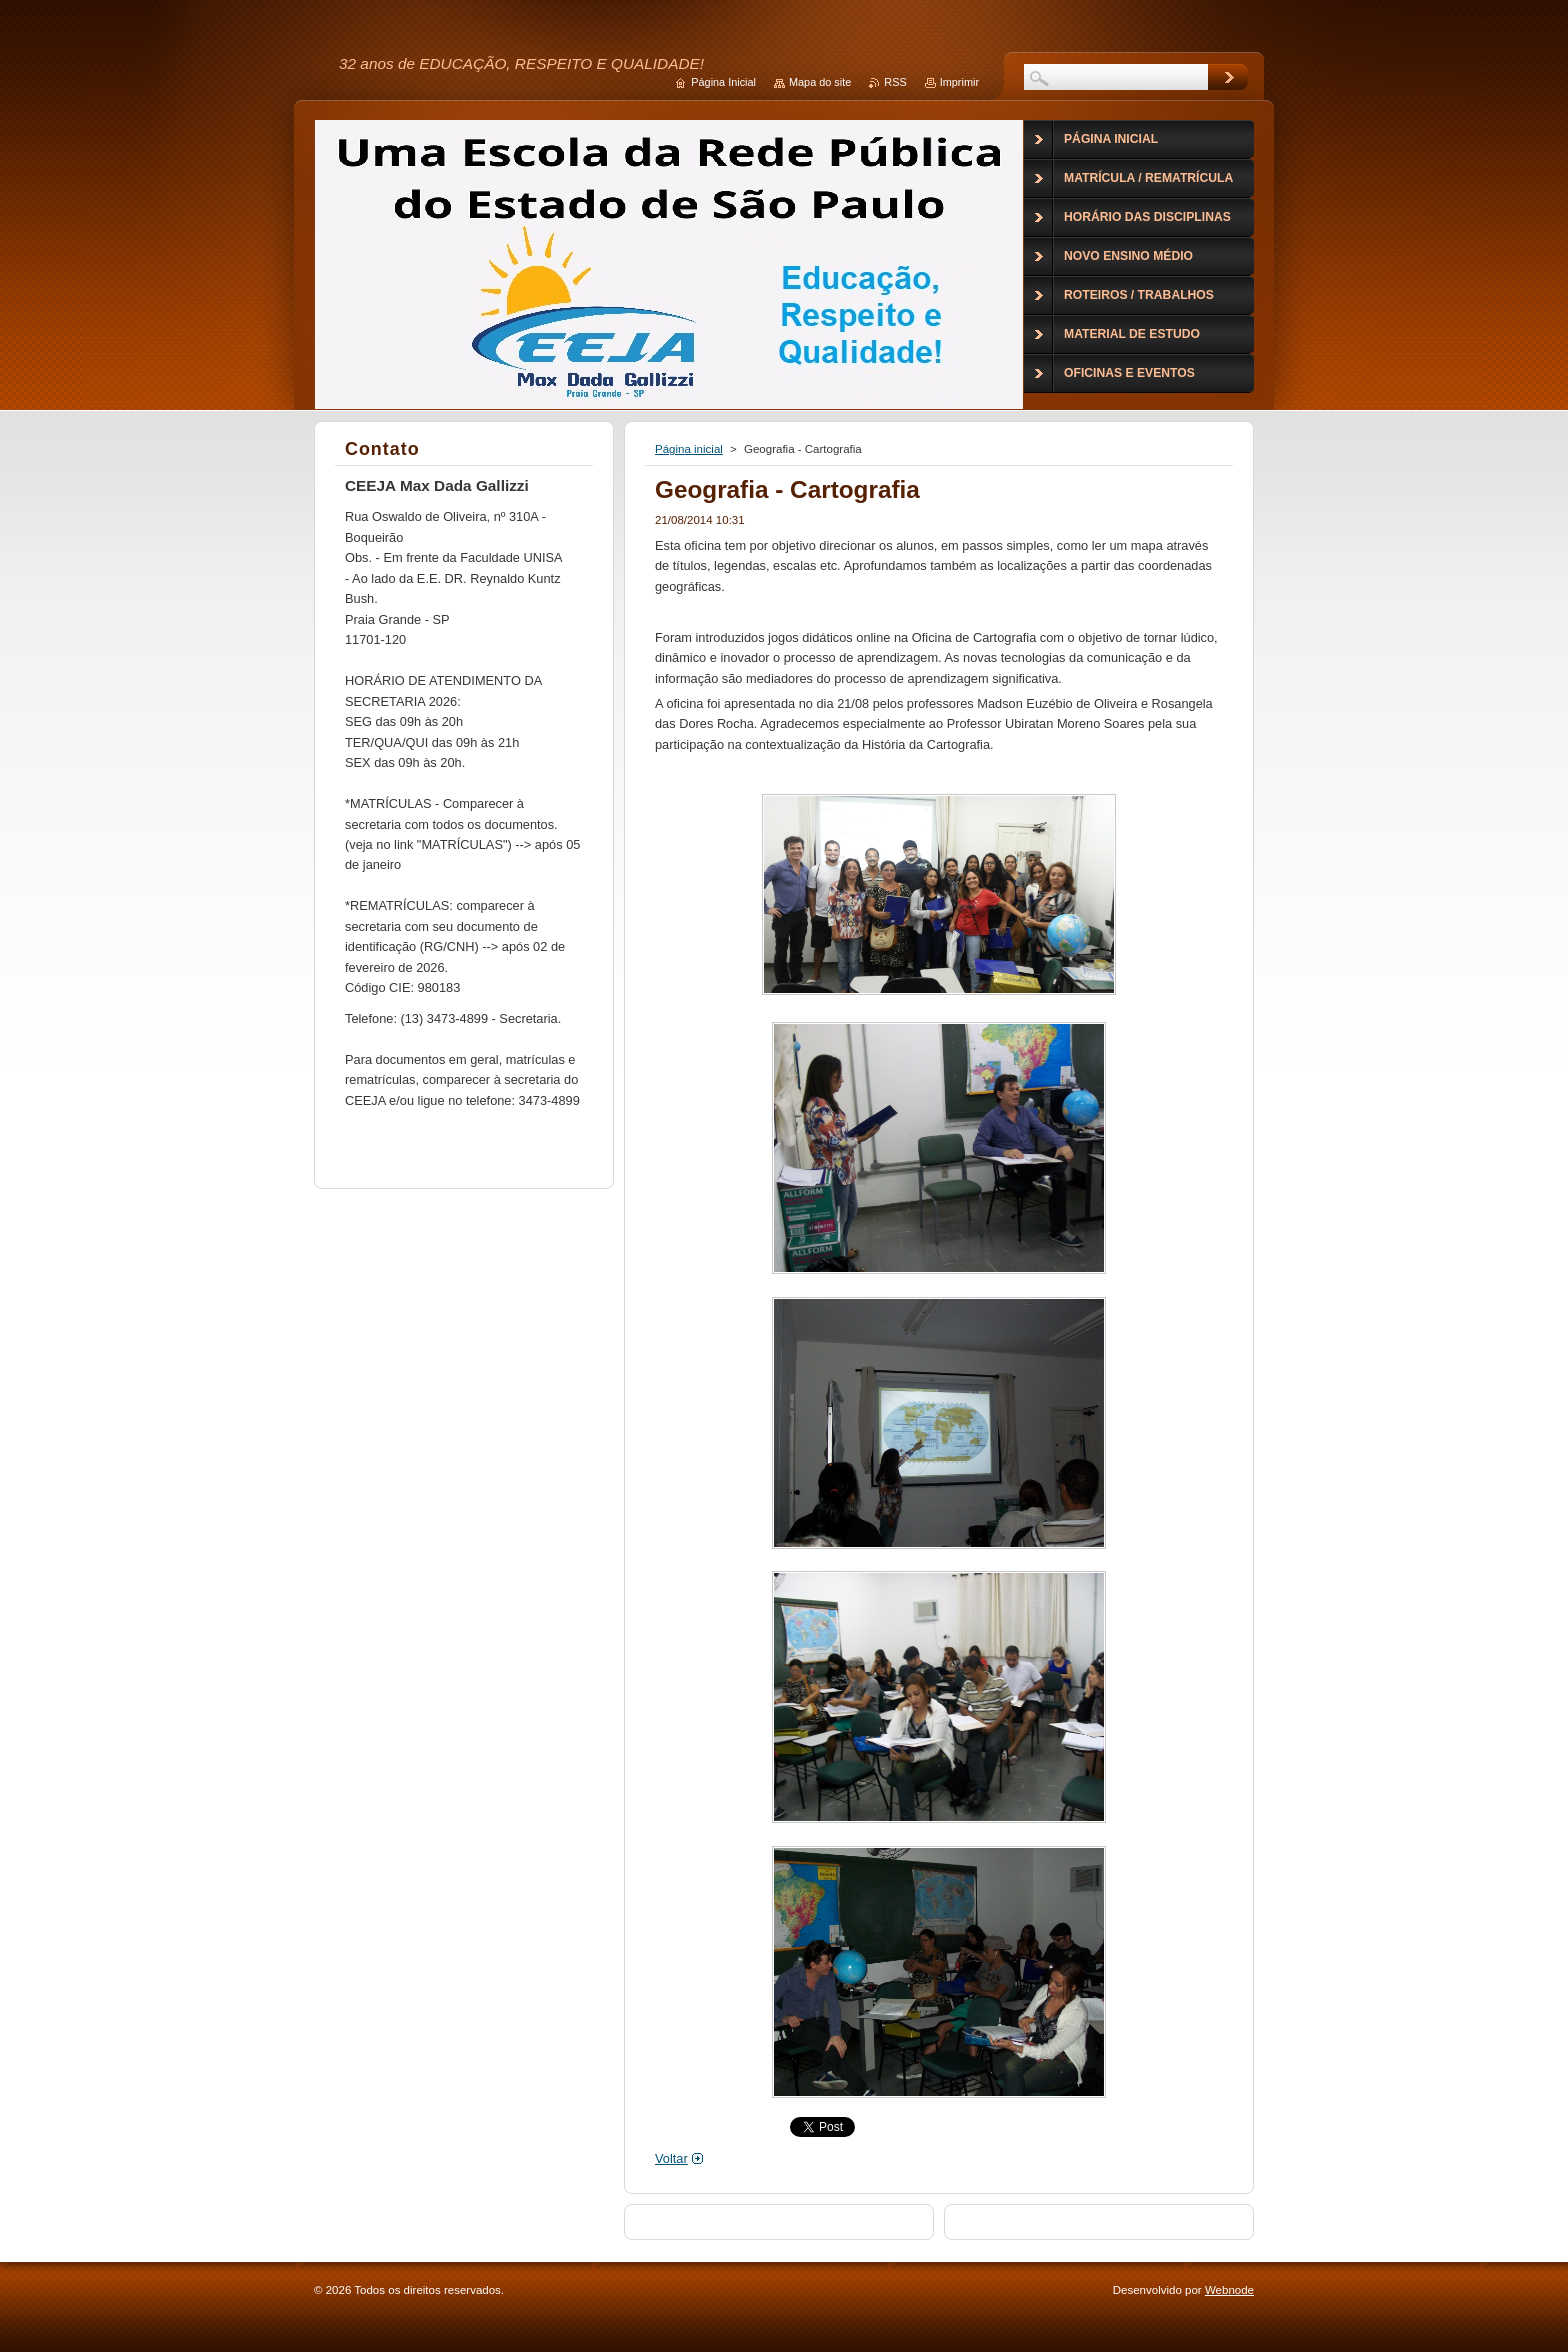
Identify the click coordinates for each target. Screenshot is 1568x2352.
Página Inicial (723, 82)
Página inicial (689, 449)
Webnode (1229, 2290)
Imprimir (959, 82)
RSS (895, 82)
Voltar (671, 2158)
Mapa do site (820, 82)
